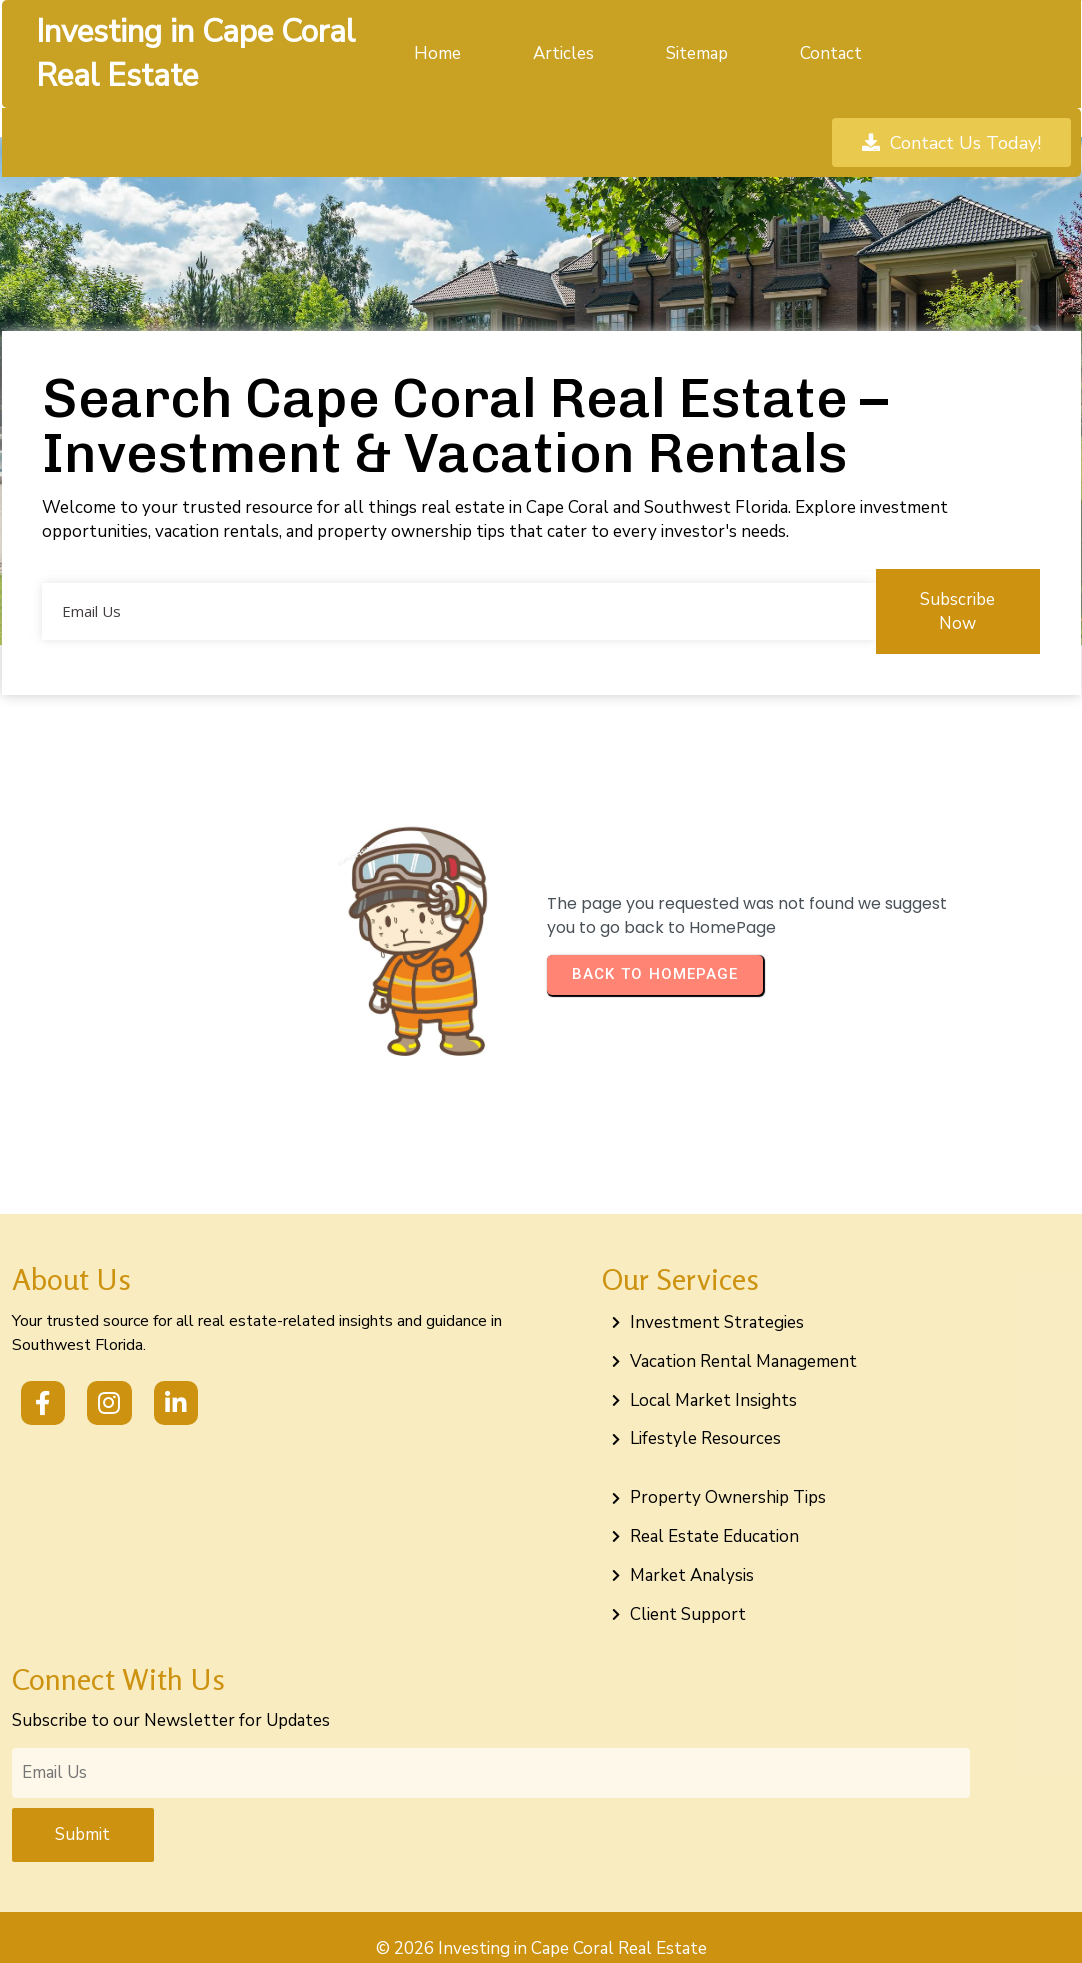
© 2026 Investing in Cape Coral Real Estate (541, 1925)
